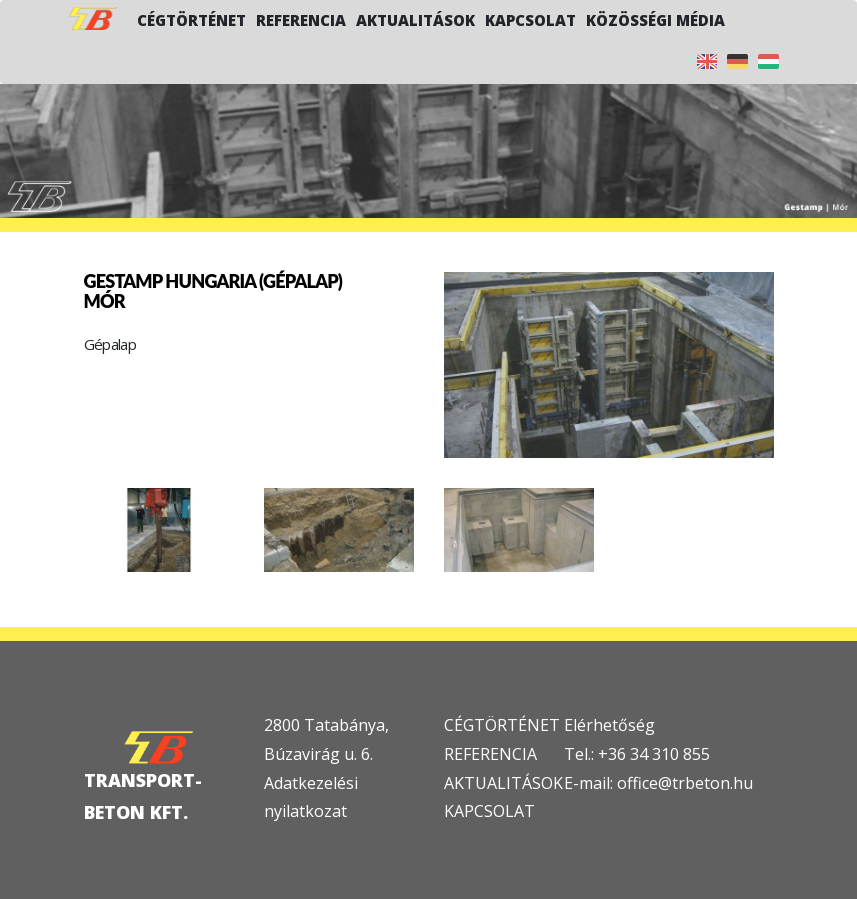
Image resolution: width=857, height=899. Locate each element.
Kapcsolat (530, 20)
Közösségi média (655, 20)
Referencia (301, 20)
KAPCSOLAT (489, 811)
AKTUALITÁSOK (503, 783)
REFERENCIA (490, 754)
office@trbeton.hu (685, 783)
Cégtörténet (191, 20)
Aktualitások (415, 20)
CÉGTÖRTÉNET (502, 725)
